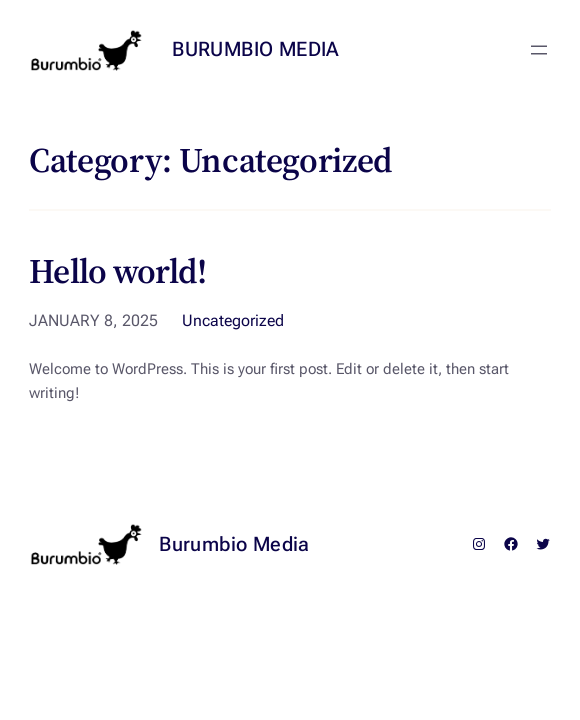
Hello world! (118, 272)
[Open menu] (539, 50)
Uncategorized (233, 320)
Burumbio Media (256, 49)
